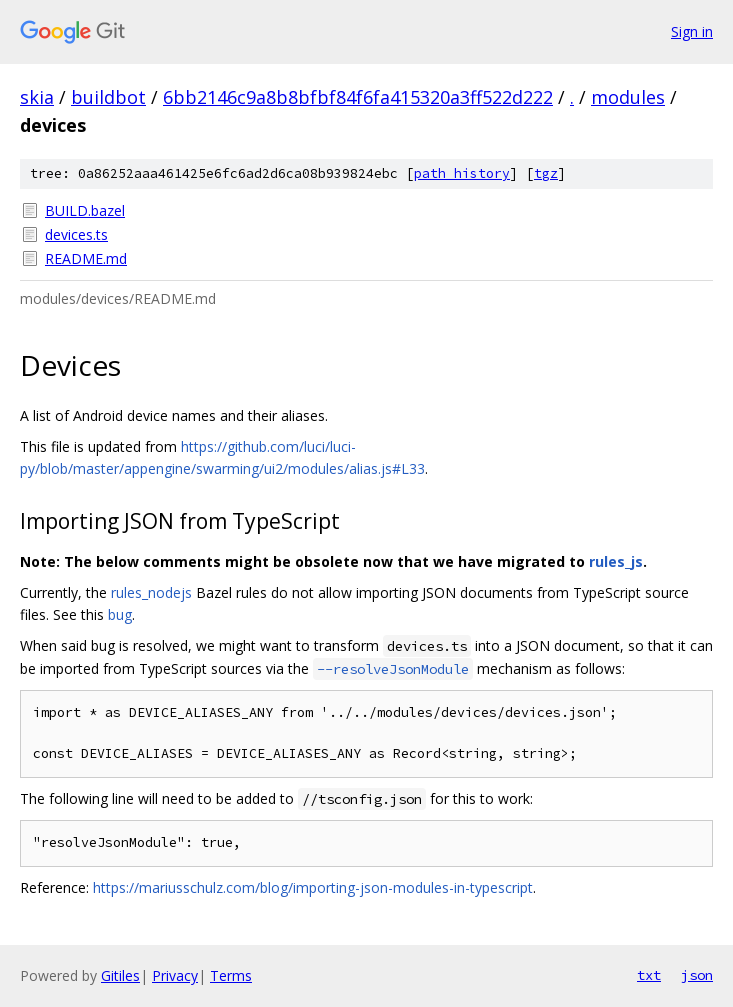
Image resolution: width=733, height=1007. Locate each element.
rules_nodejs (151, 592)
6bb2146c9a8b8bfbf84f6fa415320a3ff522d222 (358, 97)
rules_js (616, 561)
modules (628, 97)
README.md (86, 258)
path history (462, 173)
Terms (231, 975)
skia (37, 97)
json (697, 975)
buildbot (108, 97)
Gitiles (120, 975)
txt (649, 975)
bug (120, 614)
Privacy (175, 975)
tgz (546, 173)
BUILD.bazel (85, 210)
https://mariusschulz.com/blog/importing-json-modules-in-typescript (313, 887)
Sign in (692, 31)
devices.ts (76, 234)
